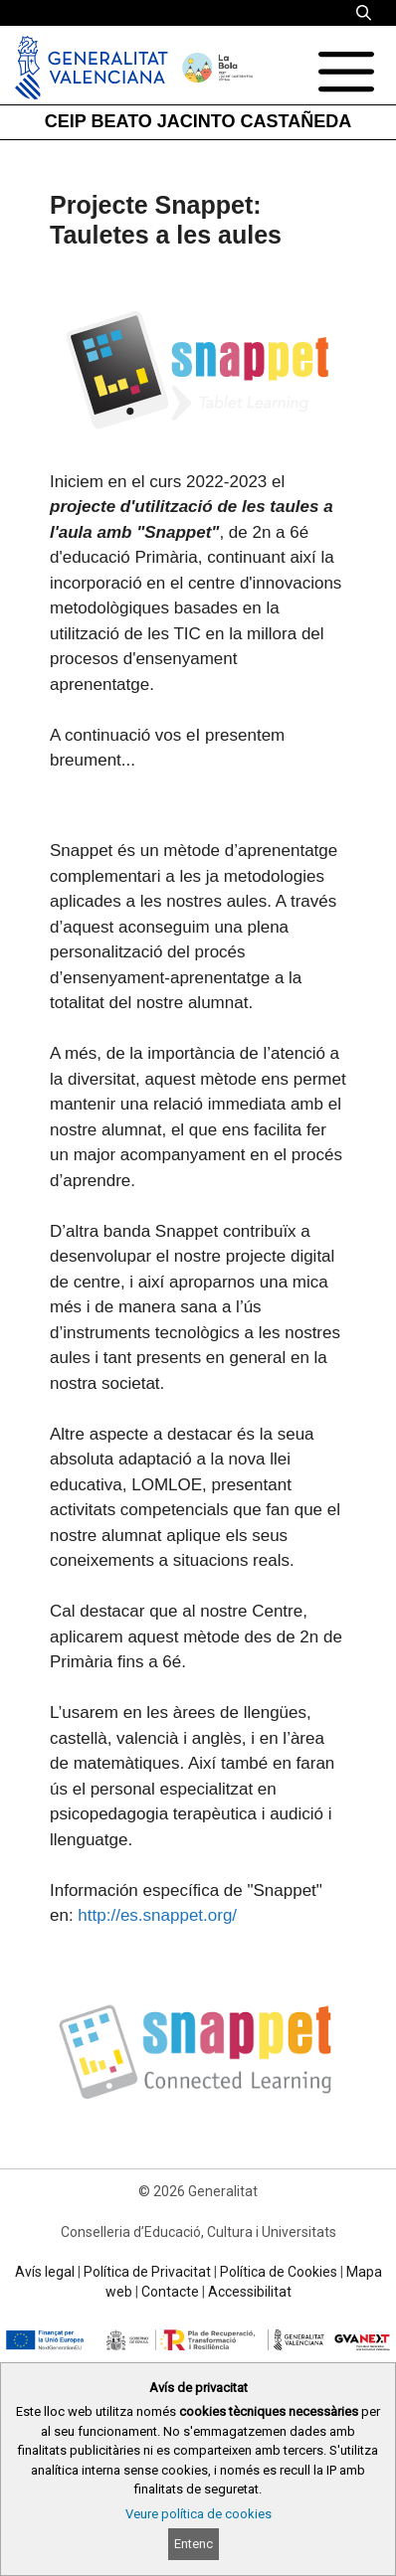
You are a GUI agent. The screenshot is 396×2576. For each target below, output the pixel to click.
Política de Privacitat (147, 2272)
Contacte (170, 2292)
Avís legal (45, 2272)
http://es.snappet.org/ (157, 1915)
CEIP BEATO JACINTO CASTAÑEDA (198, 121)
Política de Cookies (278, 2272)
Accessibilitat (250, 2292)
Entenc (193, 2543)
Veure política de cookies (198, 2513)
